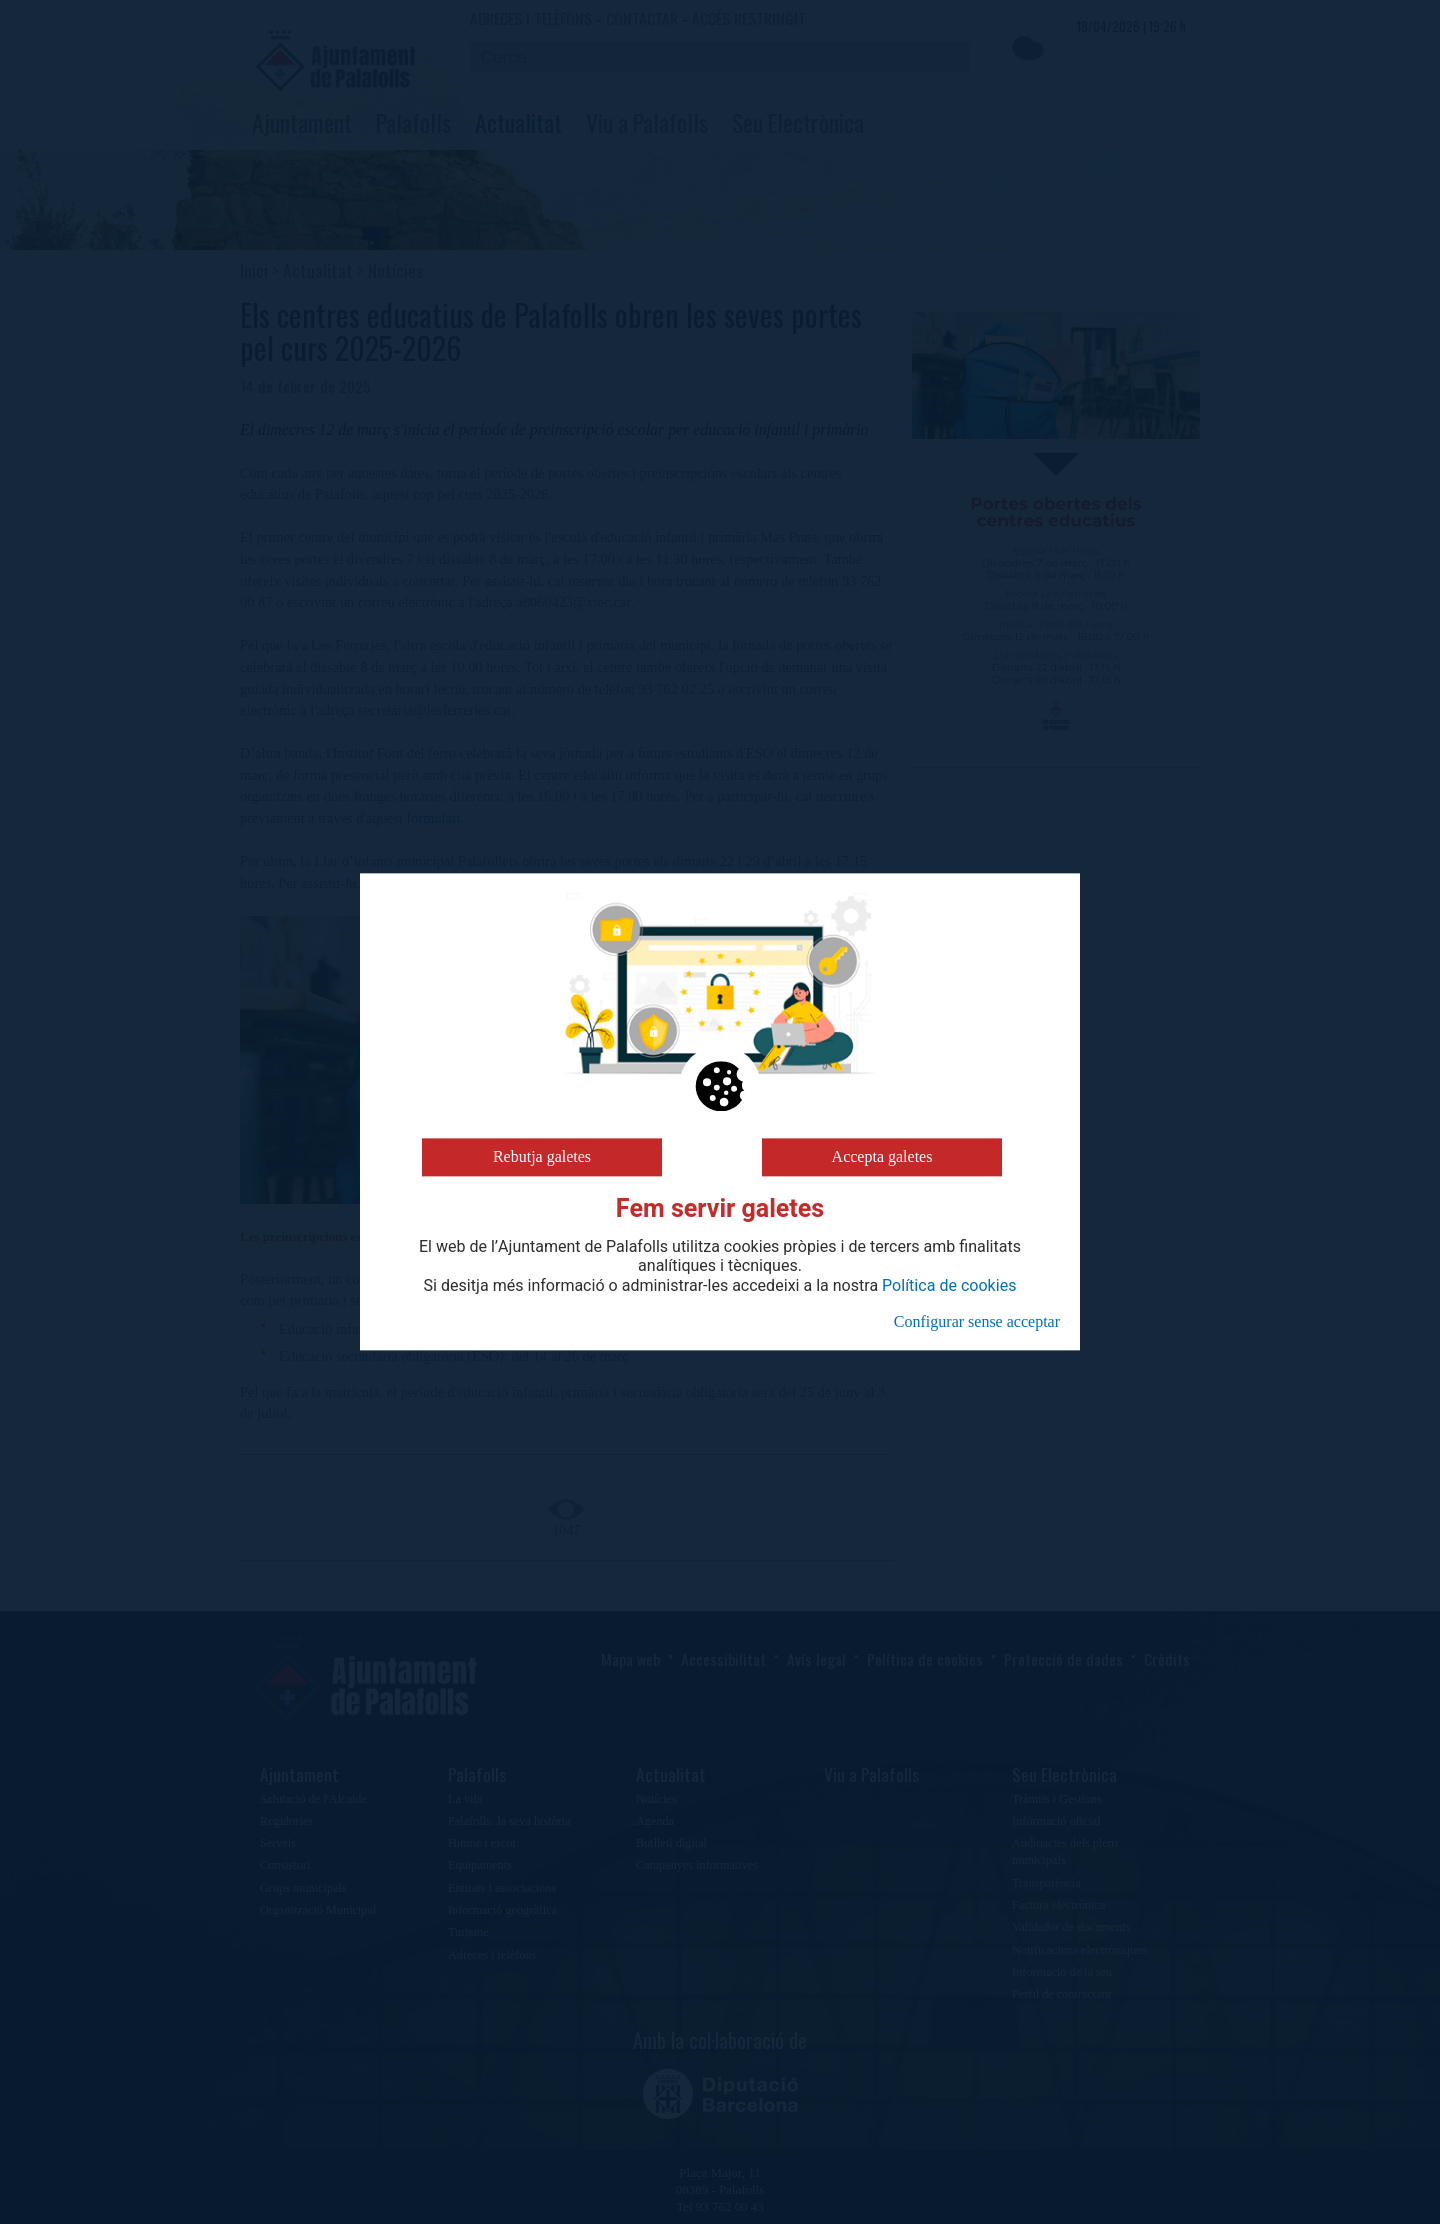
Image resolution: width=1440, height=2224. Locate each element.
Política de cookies (949, 1286)
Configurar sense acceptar (977, 1321)
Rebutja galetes (542, 1156)
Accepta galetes (882, 1156)
